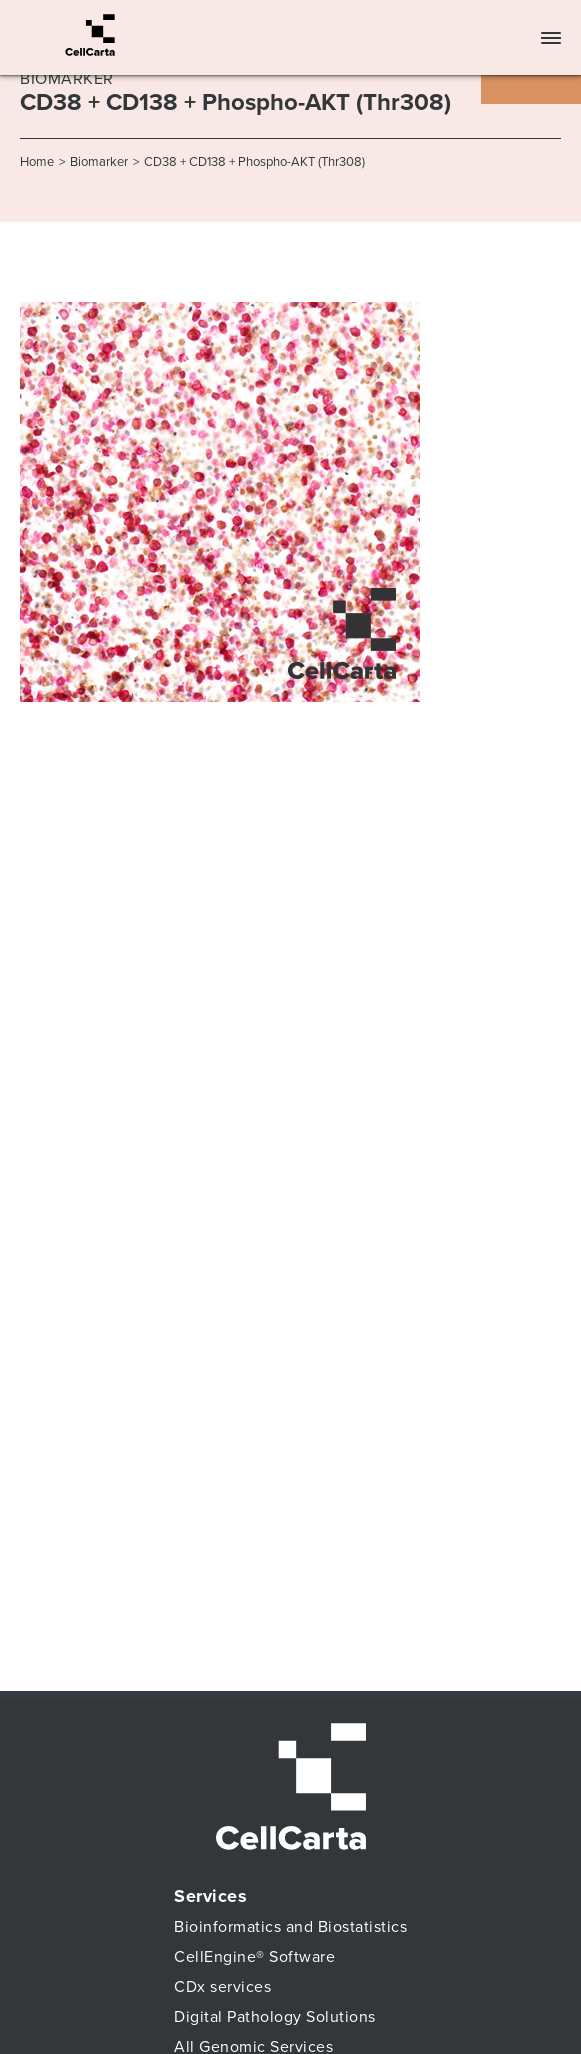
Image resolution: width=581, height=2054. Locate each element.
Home (37, 162)
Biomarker (99, 162)
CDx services (222, 1987)
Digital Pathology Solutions (275, 2017)
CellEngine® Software (254, 1957)
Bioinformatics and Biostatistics (290, 1927)
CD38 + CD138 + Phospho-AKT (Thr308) (254, 162)
